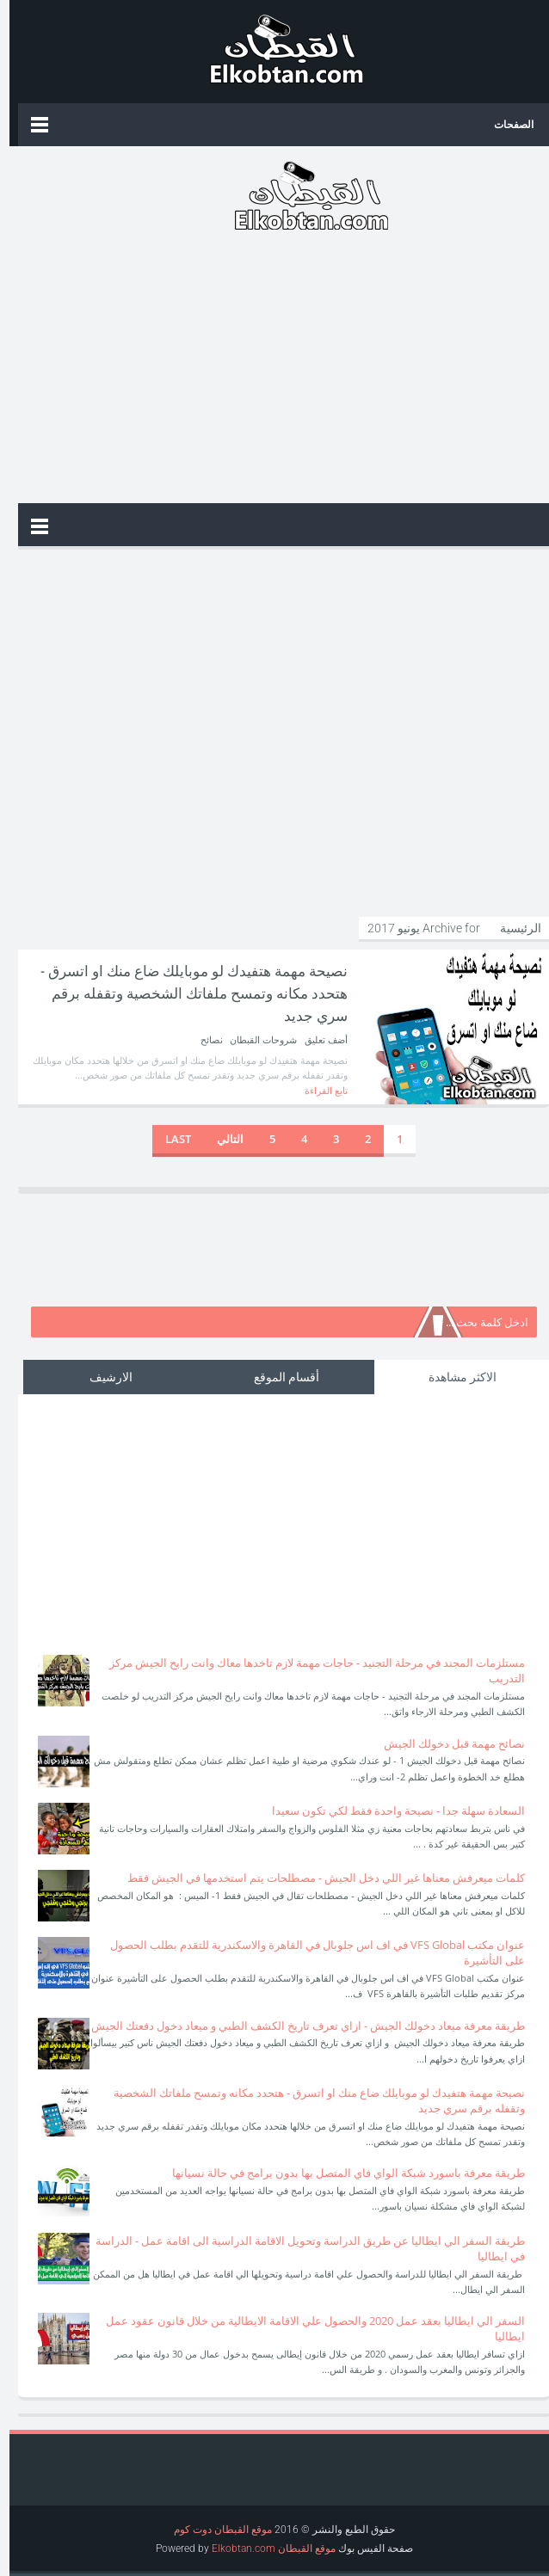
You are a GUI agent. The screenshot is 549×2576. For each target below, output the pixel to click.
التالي (220, 1139)
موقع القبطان (296, 2548)
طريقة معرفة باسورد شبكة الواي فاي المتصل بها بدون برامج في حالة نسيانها (339, 2172)
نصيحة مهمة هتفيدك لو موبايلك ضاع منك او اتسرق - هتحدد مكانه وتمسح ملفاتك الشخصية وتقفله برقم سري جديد (178, 991)
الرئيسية (510, 928)
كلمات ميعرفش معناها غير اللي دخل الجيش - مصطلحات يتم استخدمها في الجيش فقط (316, 1877)
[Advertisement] (274, 369)
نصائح (202, 1039)
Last (169, 1139)
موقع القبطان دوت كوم (213, 2530)
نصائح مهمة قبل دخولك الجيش (444, 1743)
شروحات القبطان (252, 1039)
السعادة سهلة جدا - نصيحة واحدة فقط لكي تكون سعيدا (388, 1810)
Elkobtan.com (234, 2548)
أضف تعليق (315, 1039)
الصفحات (504, 124)
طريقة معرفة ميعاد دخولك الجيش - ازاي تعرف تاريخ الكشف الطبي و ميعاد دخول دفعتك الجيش (298, 2025)
